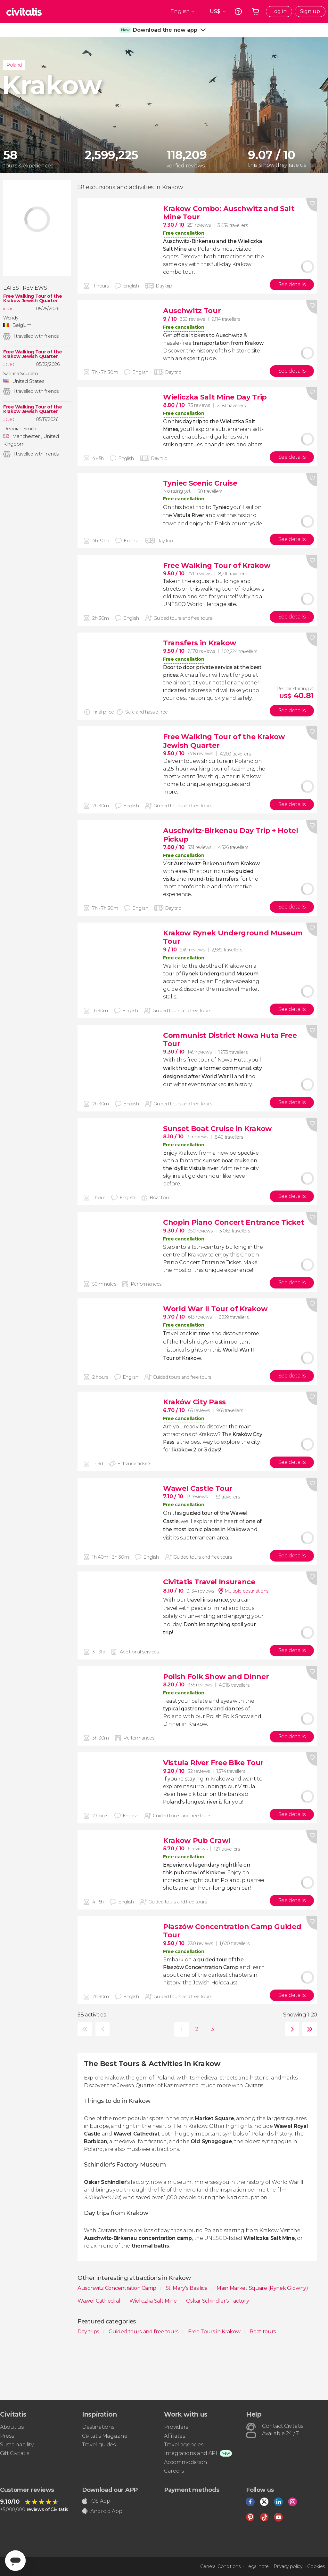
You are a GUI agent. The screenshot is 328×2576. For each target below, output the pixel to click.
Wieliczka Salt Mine (153, 2301)
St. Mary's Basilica (187, 2288)
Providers (176, 2427)
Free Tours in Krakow (215, 2332)
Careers (174, 2471)
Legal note (257, 2566)
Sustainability (17, 2445)
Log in (279, 11)
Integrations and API (190, 2453)
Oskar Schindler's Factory (217, 2301)
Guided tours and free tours (144, 2332)
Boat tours (263, 2332)
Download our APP (110, 2489)
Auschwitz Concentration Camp (118, 2288)
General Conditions (220, 2566)
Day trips (89, 2332)
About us (11, 2427)
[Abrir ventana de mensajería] (15, 2560)
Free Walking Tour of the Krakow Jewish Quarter (32, 298)
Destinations (98, 2427)
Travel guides (99, 2445)
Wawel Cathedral (99, 2301)
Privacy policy (288, 2566)
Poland (14, 65)
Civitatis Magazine (104, 2436)
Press (7, 2436)
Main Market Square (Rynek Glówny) (263, 2288)
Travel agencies (183, 2445)
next (290, 2029)
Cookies (316, 2566)
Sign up (310, 11)
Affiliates (174, 2436)
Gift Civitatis (14, 2453)
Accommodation (185, 2462)
